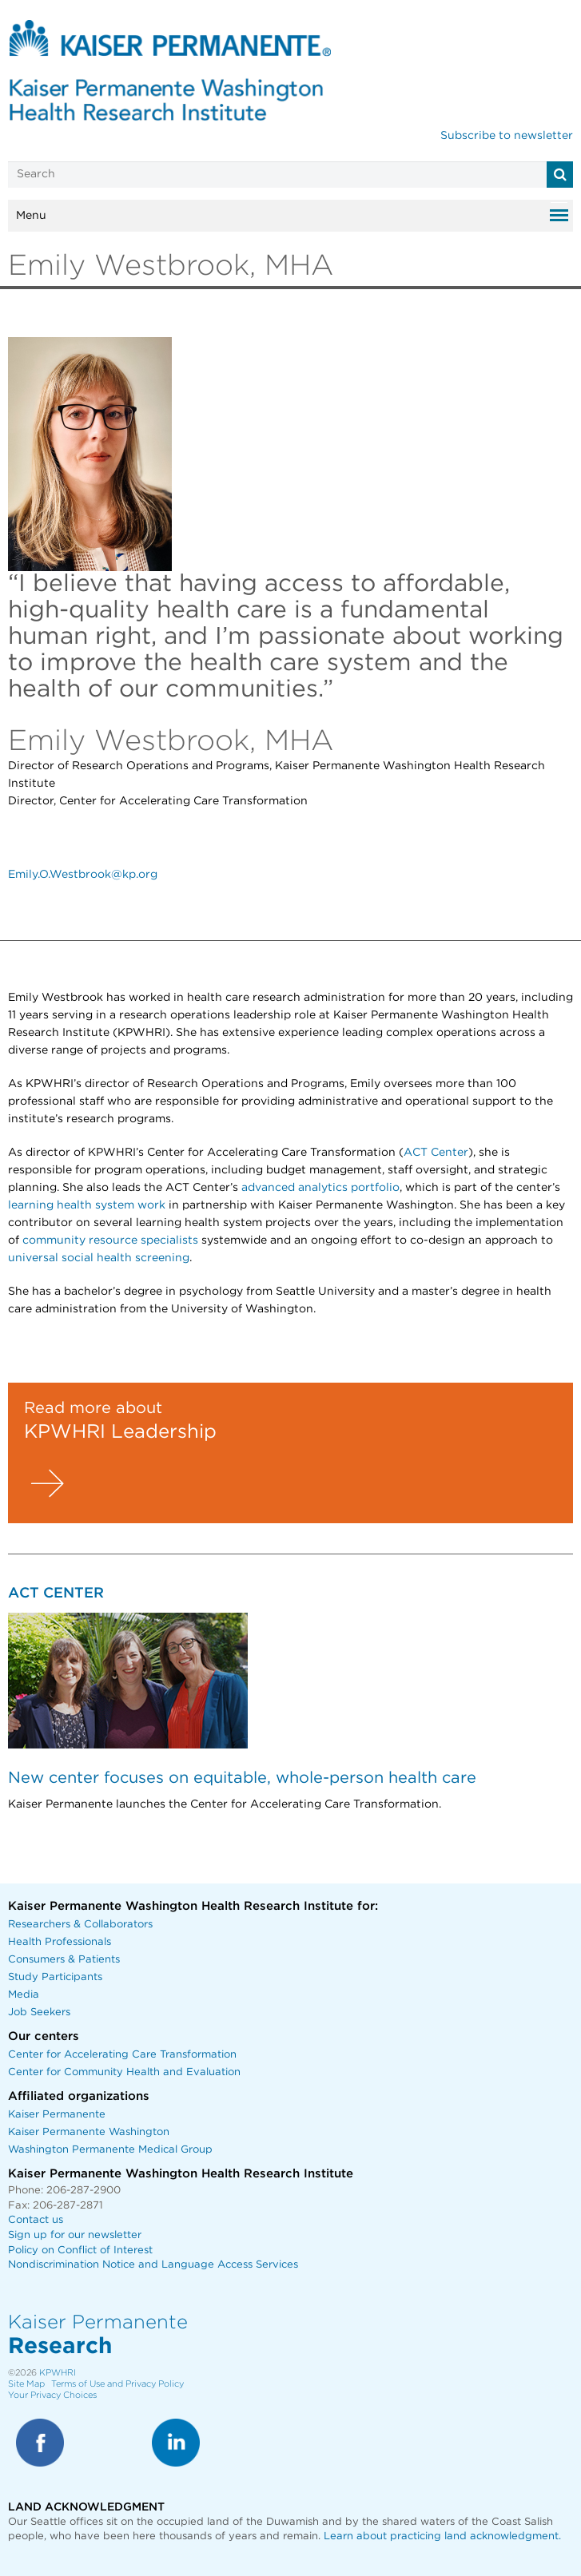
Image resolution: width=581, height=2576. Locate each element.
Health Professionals (59, 1942)
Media (23, 1995)
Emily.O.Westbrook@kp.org (82, 874)
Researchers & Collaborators (80, 1924)
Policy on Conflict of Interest (80, 2250)
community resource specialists (110, 1240)
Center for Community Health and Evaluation (124, 2072)
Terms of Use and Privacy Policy (117, 2384)
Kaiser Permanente (56, 2115)
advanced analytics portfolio (320, 1187)
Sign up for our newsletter (74, 2235)
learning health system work (86, 1205)
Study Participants (55, 1977)
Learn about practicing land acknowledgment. (442, 2536)
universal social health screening (98, 1258)
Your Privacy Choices (52, 2395)
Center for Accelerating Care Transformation (122, 2055)
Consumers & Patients (64, 1960)
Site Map (26, 2384)
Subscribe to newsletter (506, 135)
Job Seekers (39, 2012)
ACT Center (436, 1152)
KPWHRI (57, 2372)
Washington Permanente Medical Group (110, 2150)
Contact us (35, 2220)
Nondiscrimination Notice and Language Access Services (153, 2265)
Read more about (93, 1408)
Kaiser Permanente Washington (88, 2132)
